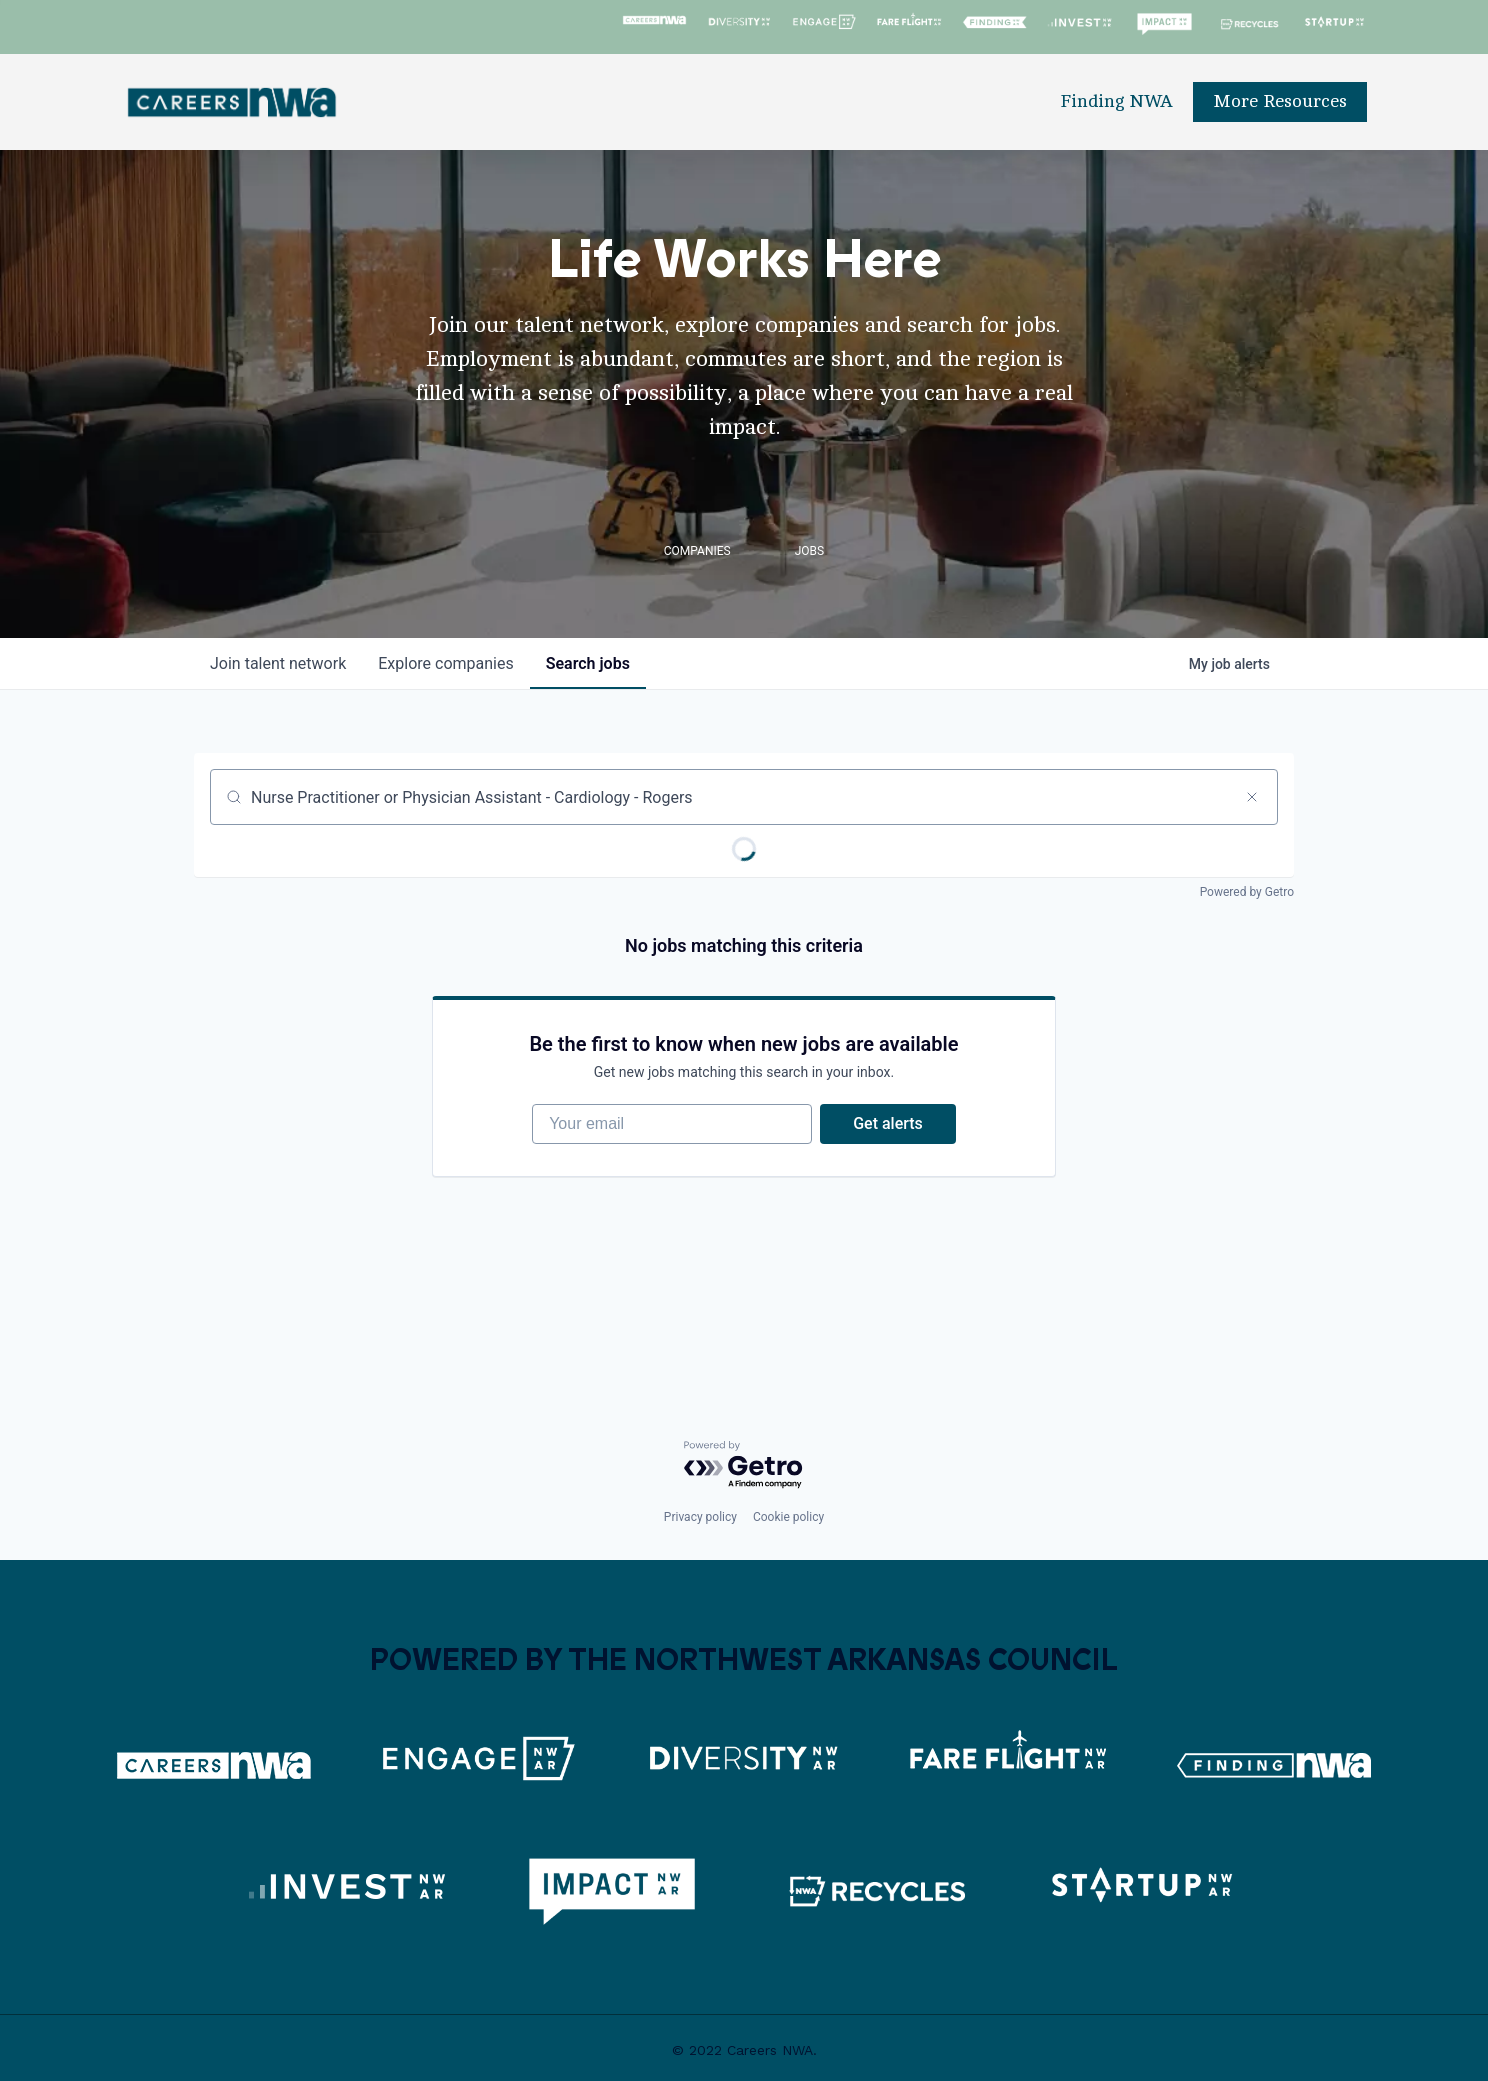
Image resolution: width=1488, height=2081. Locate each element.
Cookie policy (788, 1517)
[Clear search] (1252, 797)
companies (445, 663)
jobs (588, 663)
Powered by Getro (1247, 892)
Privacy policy (700, 1517)
